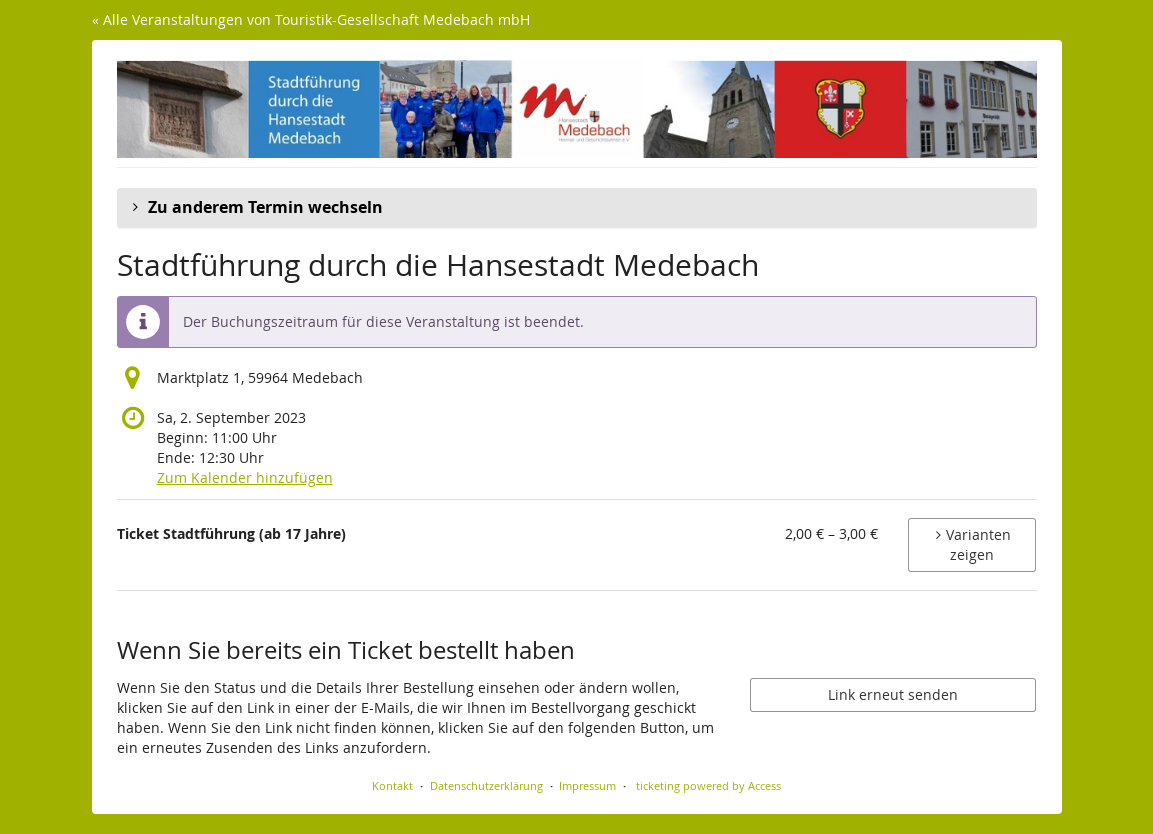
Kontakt (392, 785)
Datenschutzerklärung (486, 785)
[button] (577, 208)
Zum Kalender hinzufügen (245, 477)
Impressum (587, 785)
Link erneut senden (893, 694)
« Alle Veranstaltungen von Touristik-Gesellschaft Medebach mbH (311, 19)
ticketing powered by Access (708, 785)
